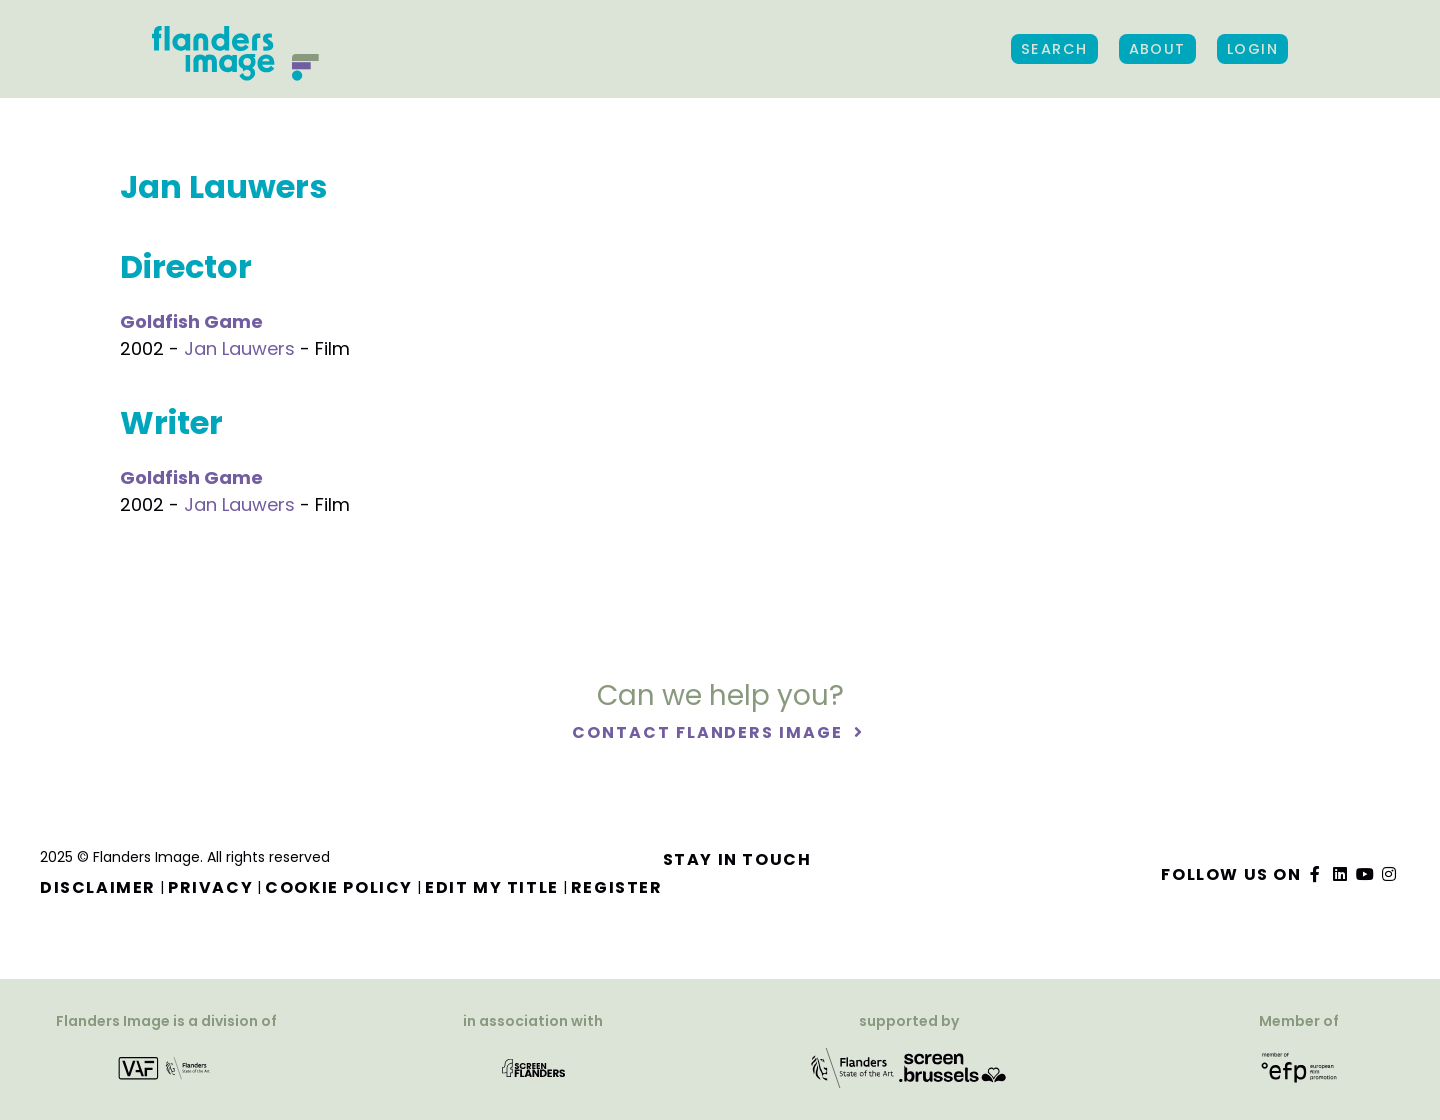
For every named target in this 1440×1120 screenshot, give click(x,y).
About (1157, 49)
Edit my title (492, 887)
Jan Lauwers (239, 348)
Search (1054, 49)
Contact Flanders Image (709, 732)
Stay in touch (737, 859)
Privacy (210, 887)
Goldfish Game (191, 321)
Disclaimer (98, 887)
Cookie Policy (339, 887)
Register (617, 887)
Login (1252, 49)
